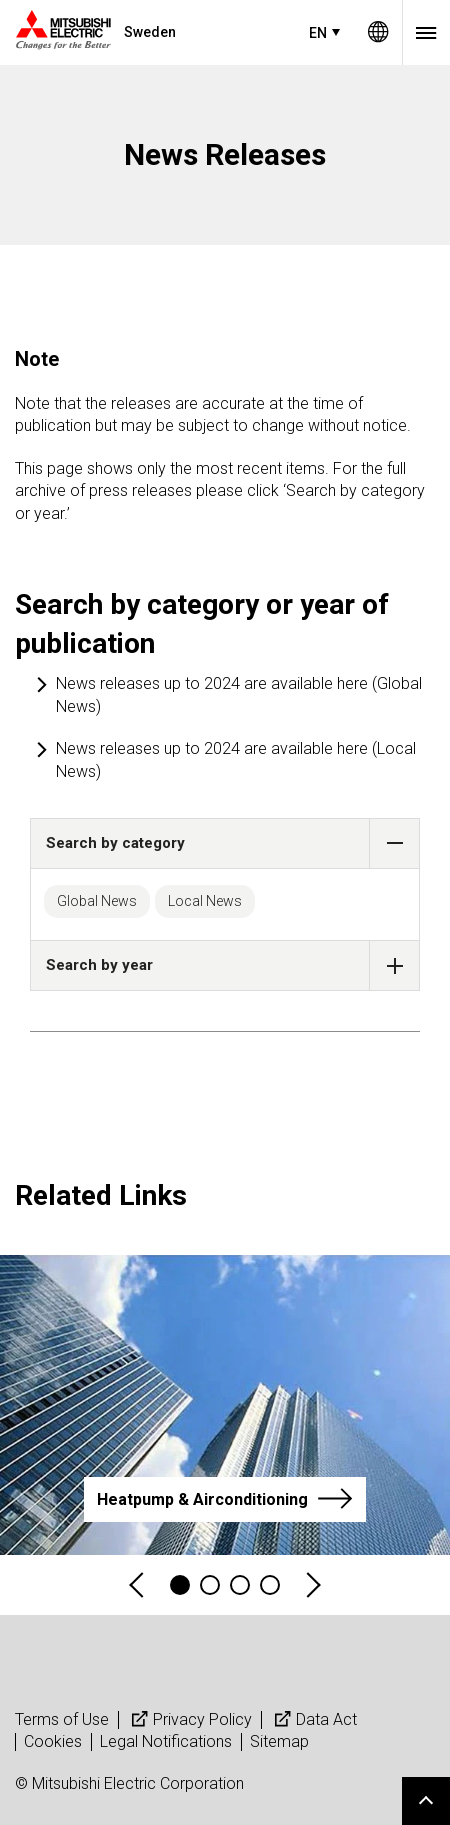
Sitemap (279, 1741)
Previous (138, 1585)
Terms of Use (62, 1719)
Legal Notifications (166, 1741)
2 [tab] (210, 1585)
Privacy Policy (189, 1719)
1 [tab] (180, 1585)
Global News (97, 901)
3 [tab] (240, 1585)
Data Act (313, 1719)
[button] (394, 843)
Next (312, 1585)
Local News (205, 901)
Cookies (53, 1741)
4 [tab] (270, 1585)
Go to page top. (426, 1801)
